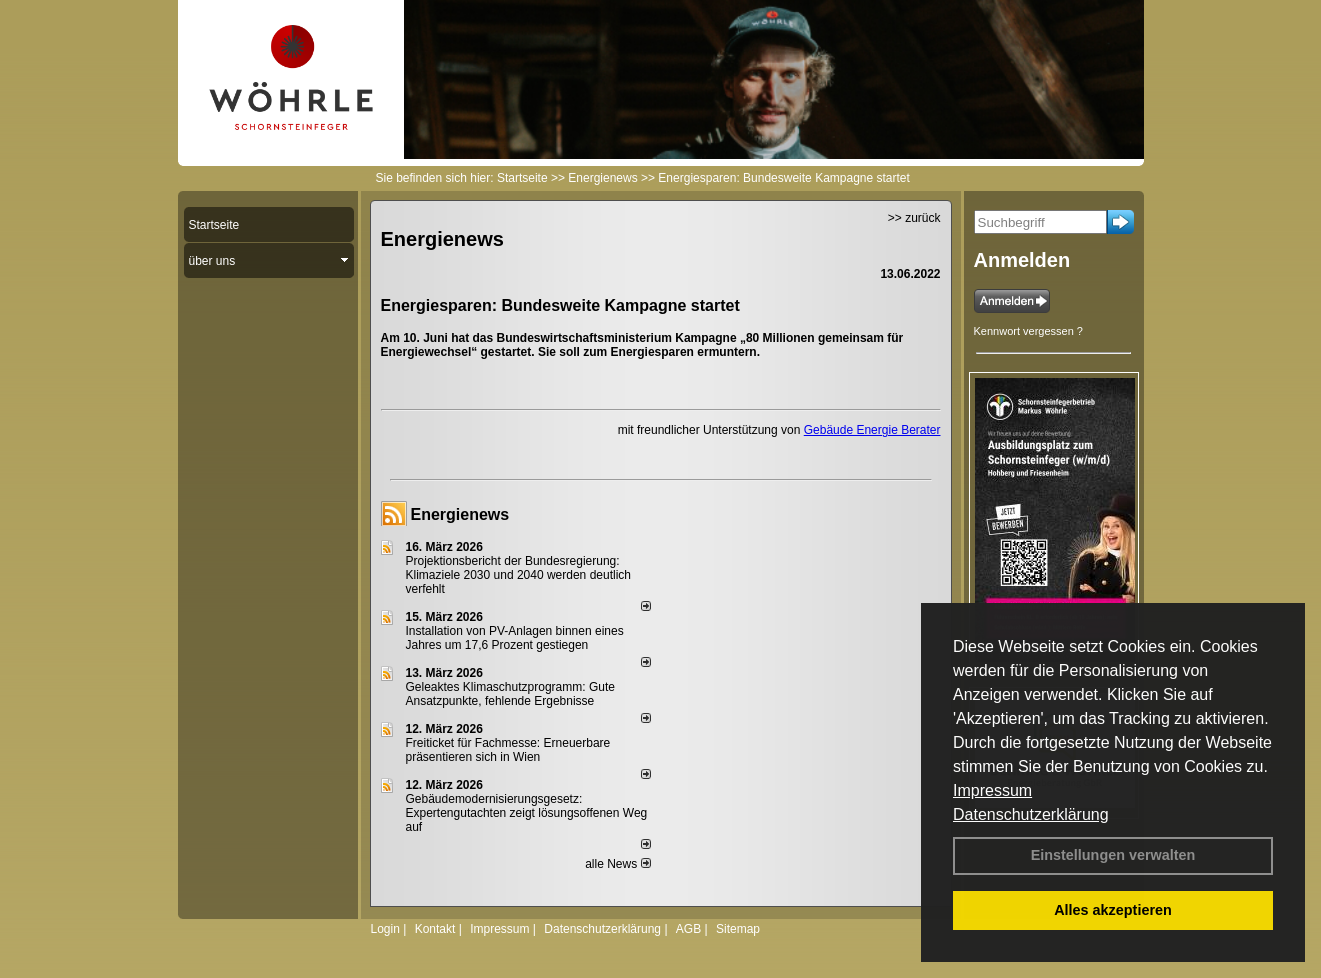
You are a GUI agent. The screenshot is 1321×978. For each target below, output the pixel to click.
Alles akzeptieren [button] (1113, 910)
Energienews (460, 514)
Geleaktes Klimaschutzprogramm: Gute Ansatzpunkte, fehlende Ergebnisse (510, 694)
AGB (688, 929)
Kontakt (435, 929)
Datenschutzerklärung (1031, 814)
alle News (617, 864)
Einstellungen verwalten (1113, 855)
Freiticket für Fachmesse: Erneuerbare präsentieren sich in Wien (508, 750)
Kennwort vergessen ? (1028, 331)
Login (385, 929)
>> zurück (914, 218)
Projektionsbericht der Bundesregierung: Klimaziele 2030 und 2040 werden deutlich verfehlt (519, 575)
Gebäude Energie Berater (872, 430)
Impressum (992, 790)
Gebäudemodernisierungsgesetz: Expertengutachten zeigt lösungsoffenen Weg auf (527, 813)
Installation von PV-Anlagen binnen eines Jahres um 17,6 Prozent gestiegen (515, 638)
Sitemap (738, 929)
